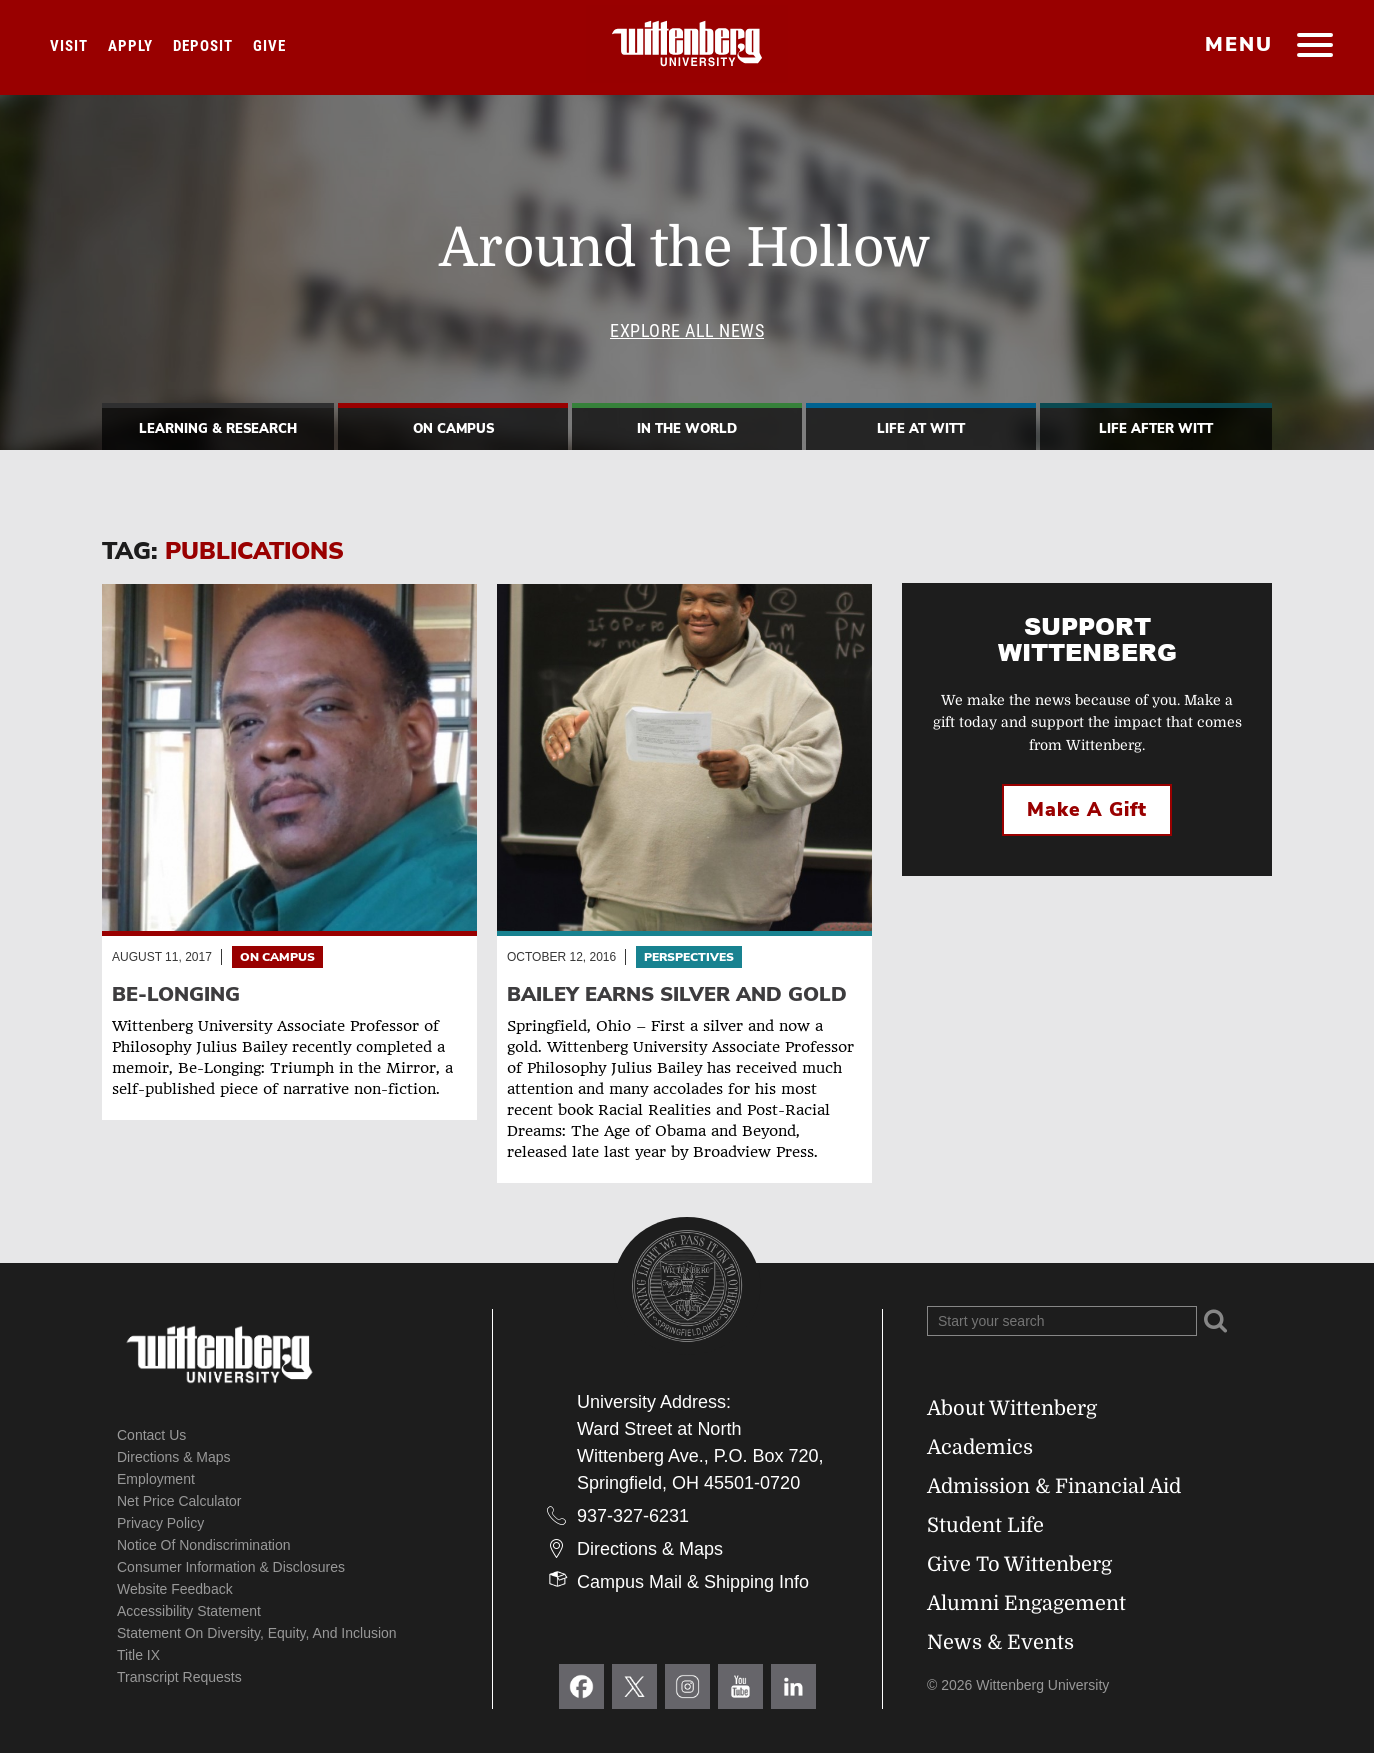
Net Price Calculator (179, 1501)
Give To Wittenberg (1019, 1564)
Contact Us (151, 1435)
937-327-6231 (633, 1516)
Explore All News (687, 330)
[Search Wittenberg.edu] (1062, 1321)
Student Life (985, 1525)
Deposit (203, 46)
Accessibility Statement (189, 1611)
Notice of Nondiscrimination (204, 1545)
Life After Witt (1156, 429)
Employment (156, 1479)
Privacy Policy (160, 1523)
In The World (687, 429)
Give (269, 46)
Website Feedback (175, 1589)
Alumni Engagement (1026, 1603)
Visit (69, 46)
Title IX (138, 1655)
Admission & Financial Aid (1054, 1486)
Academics (980, 1447)
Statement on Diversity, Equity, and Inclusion (257, 1633)
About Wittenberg (1012, 1408)
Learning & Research (218, 429)
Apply (130, 46)
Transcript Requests (179, 1677)
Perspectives (689, 957)
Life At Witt (921, 429)
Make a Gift (1087, 810)
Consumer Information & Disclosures (231, 1567)
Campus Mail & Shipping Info (693, 1582)
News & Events (1000, 1642)
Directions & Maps (174, 1457)
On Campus (453, 429)
